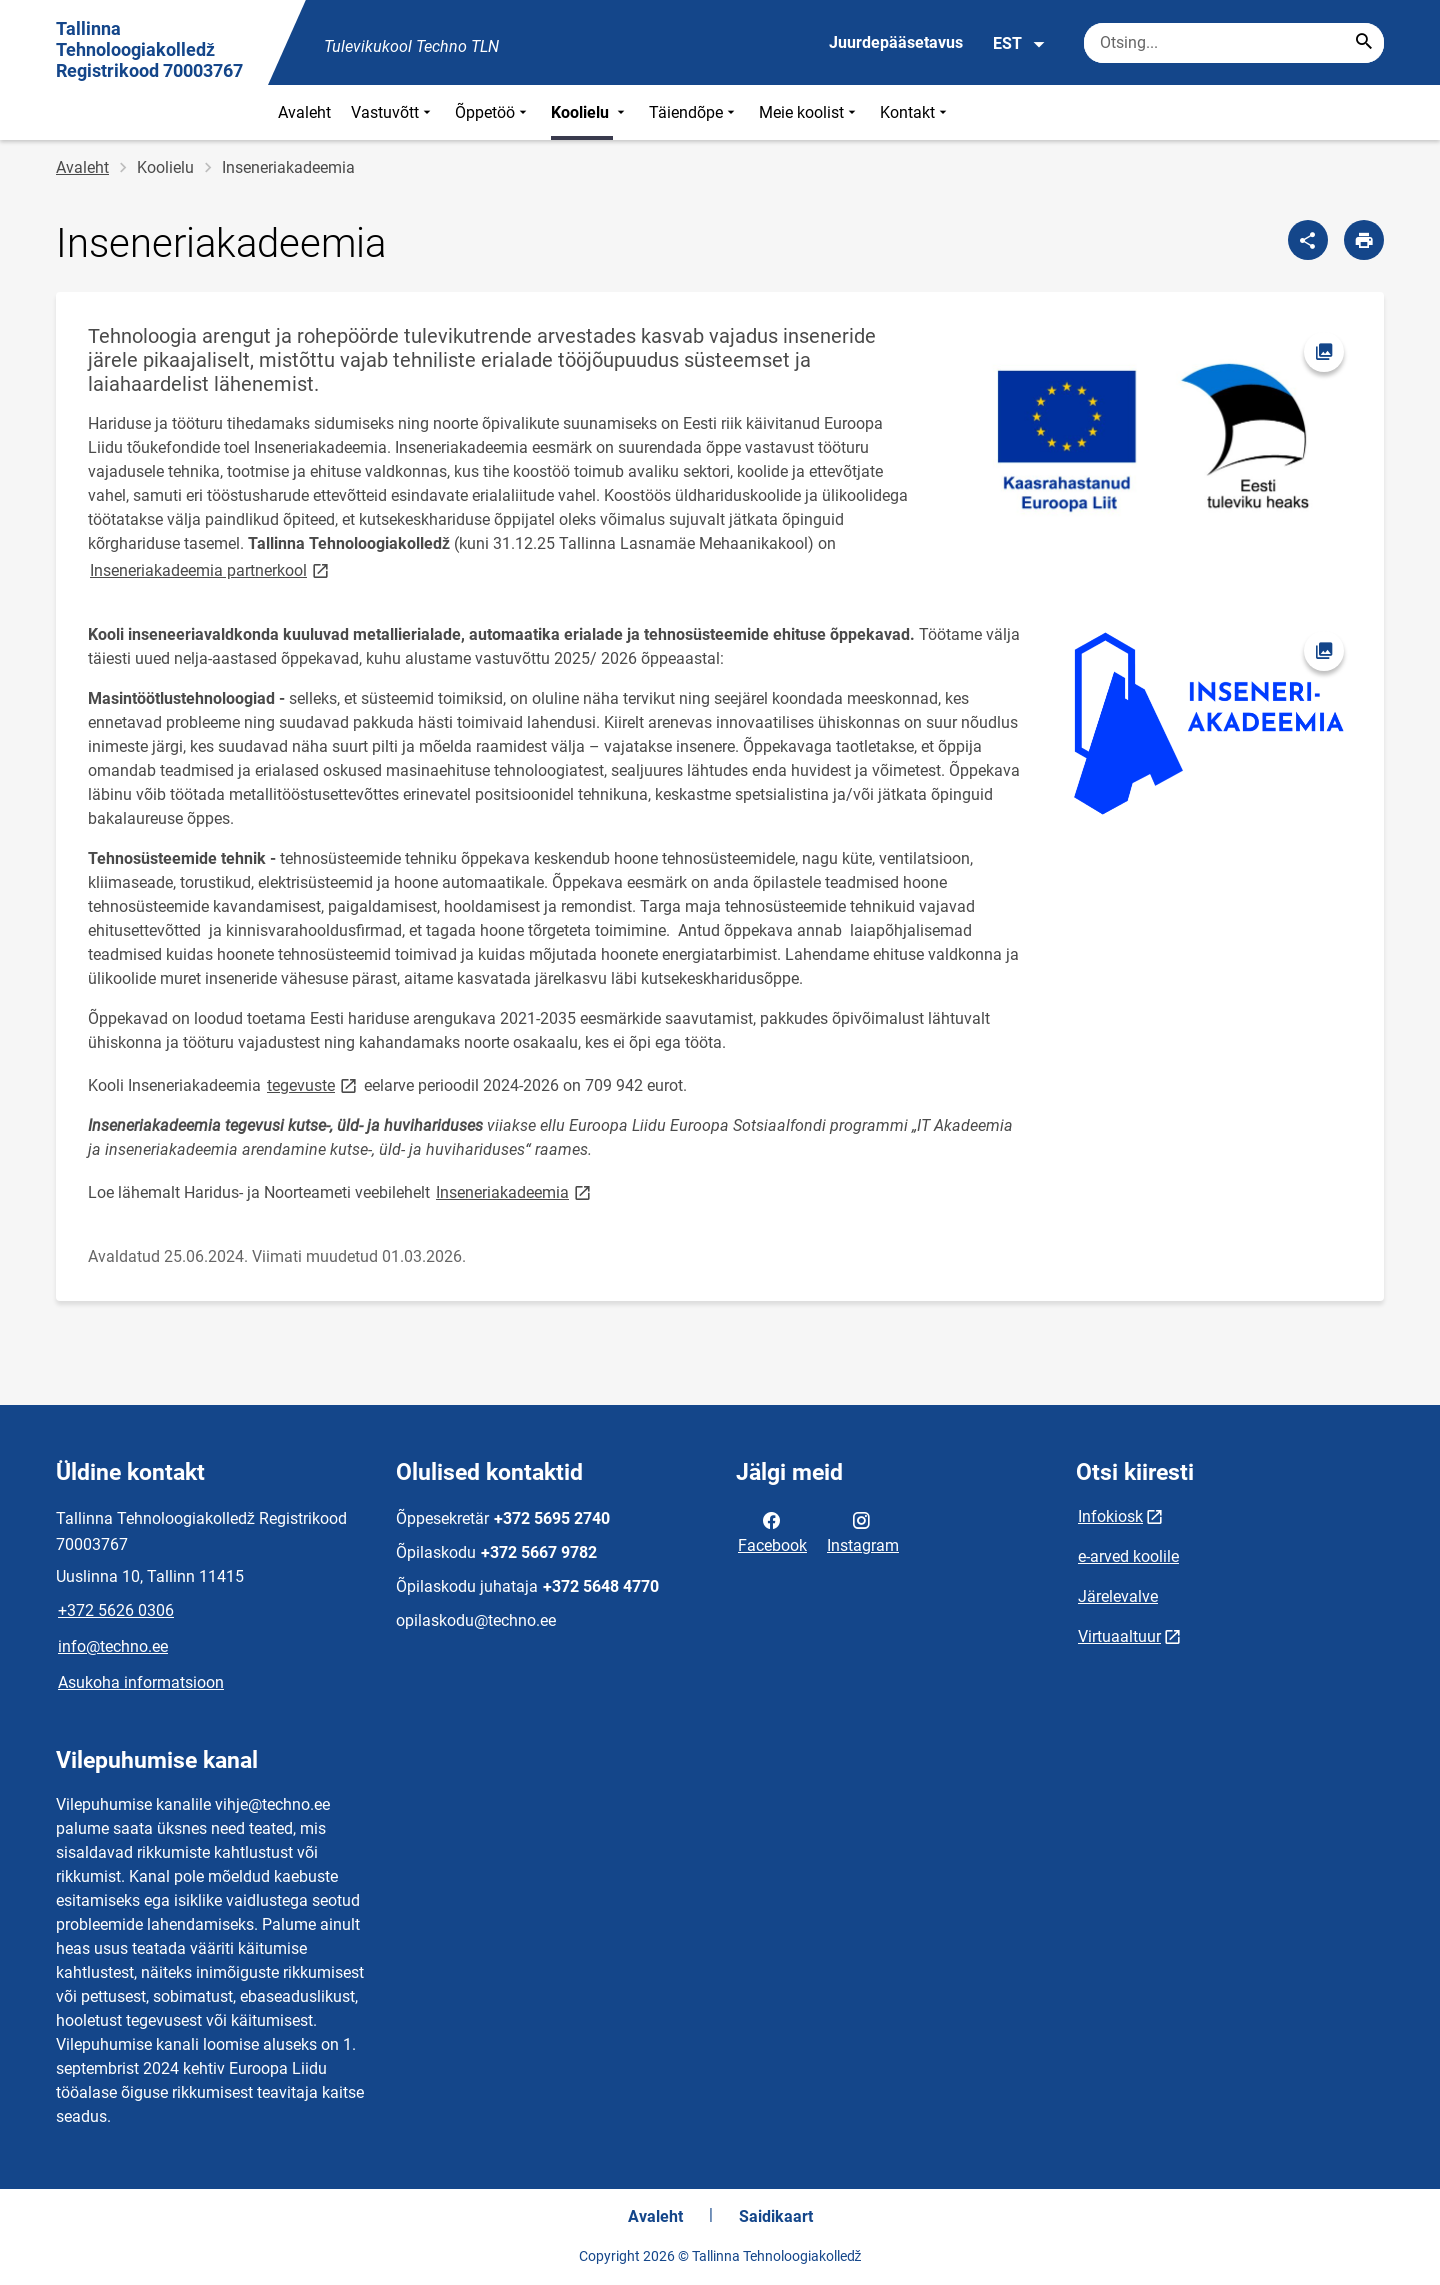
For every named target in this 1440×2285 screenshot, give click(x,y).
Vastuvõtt (393, 112)
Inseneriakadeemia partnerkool (211, 569)
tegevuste (313, 1084)
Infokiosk (1110, 1516)
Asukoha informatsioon (141, 1682)
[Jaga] (1308, 240)
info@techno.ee (113, 1646)
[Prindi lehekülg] (1364, 240)
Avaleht (304, 112)
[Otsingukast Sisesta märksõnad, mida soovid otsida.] (1234, 43)
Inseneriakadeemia (515, 1191)
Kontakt (915, 112)
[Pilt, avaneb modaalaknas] (1152, 440)
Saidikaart (776, 2216)
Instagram (863, 1531)
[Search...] (1364, 43)
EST (1019, 44)
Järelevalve (1118, 1596)
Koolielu (590, 112)
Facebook (772, 1531)
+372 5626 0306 (116, 1610)
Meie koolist (809, 112)
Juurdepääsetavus (896, 42)
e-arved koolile (1128, 1556)
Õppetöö (493, 112)
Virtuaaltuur (1119, 1636)
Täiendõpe (694, 112)
